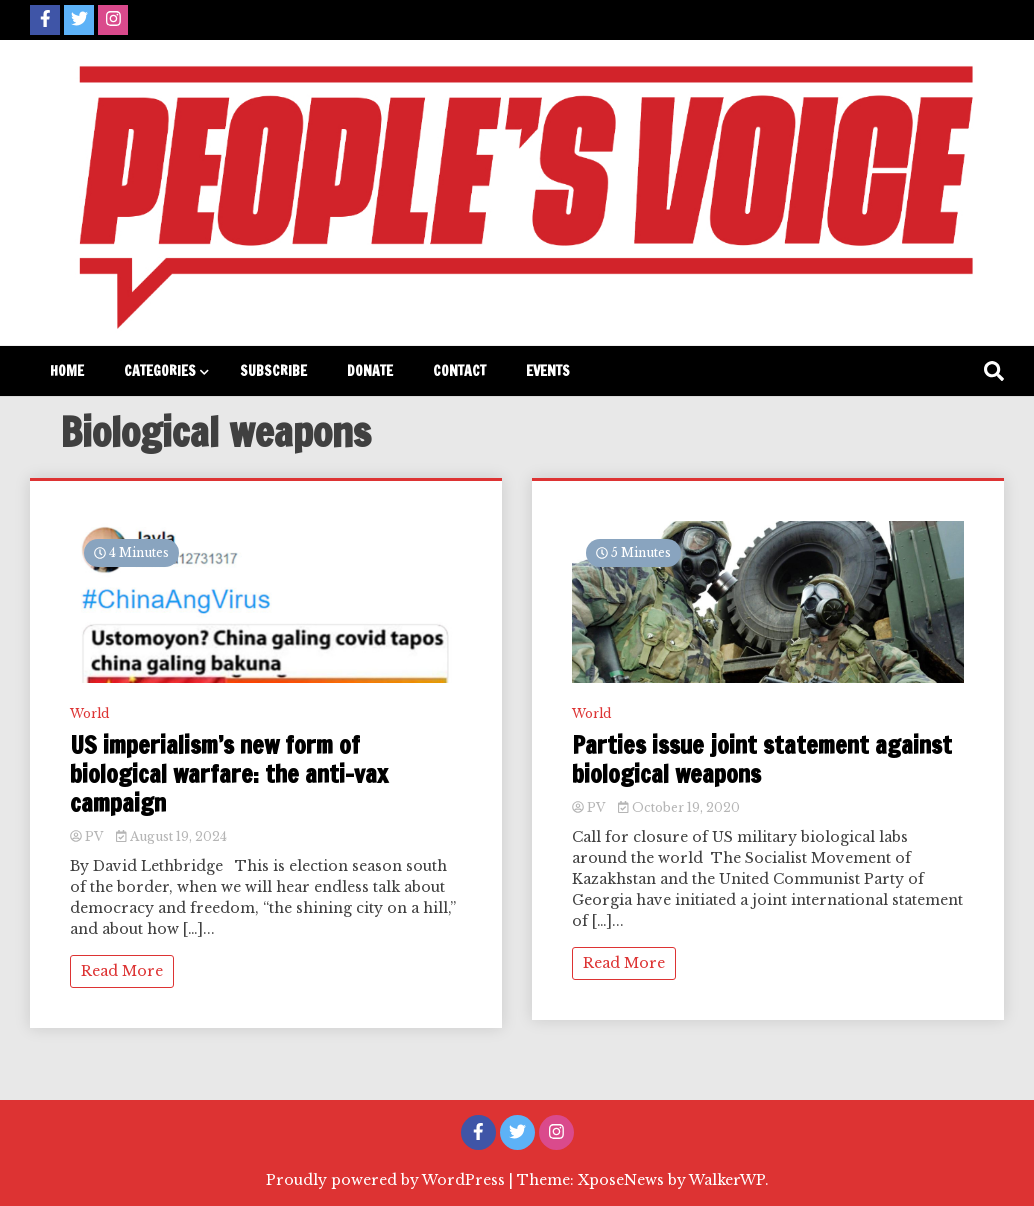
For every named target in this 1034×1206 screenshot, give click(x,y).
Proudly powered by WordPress (387, 1180)
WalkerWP (727, 1180)
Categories (160, 371)
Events (548, 371)
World (89, 713)
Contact (459, 371)
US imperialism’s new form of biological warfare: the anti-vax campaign (229, 774)
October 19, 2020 (679, 807)
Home (67, 371)
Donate (370, 371)
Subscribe (273, 371)
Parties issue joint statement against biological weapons (762, 760)
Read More (122, 971)
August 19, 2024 (171, 836)
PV (88, 836)
